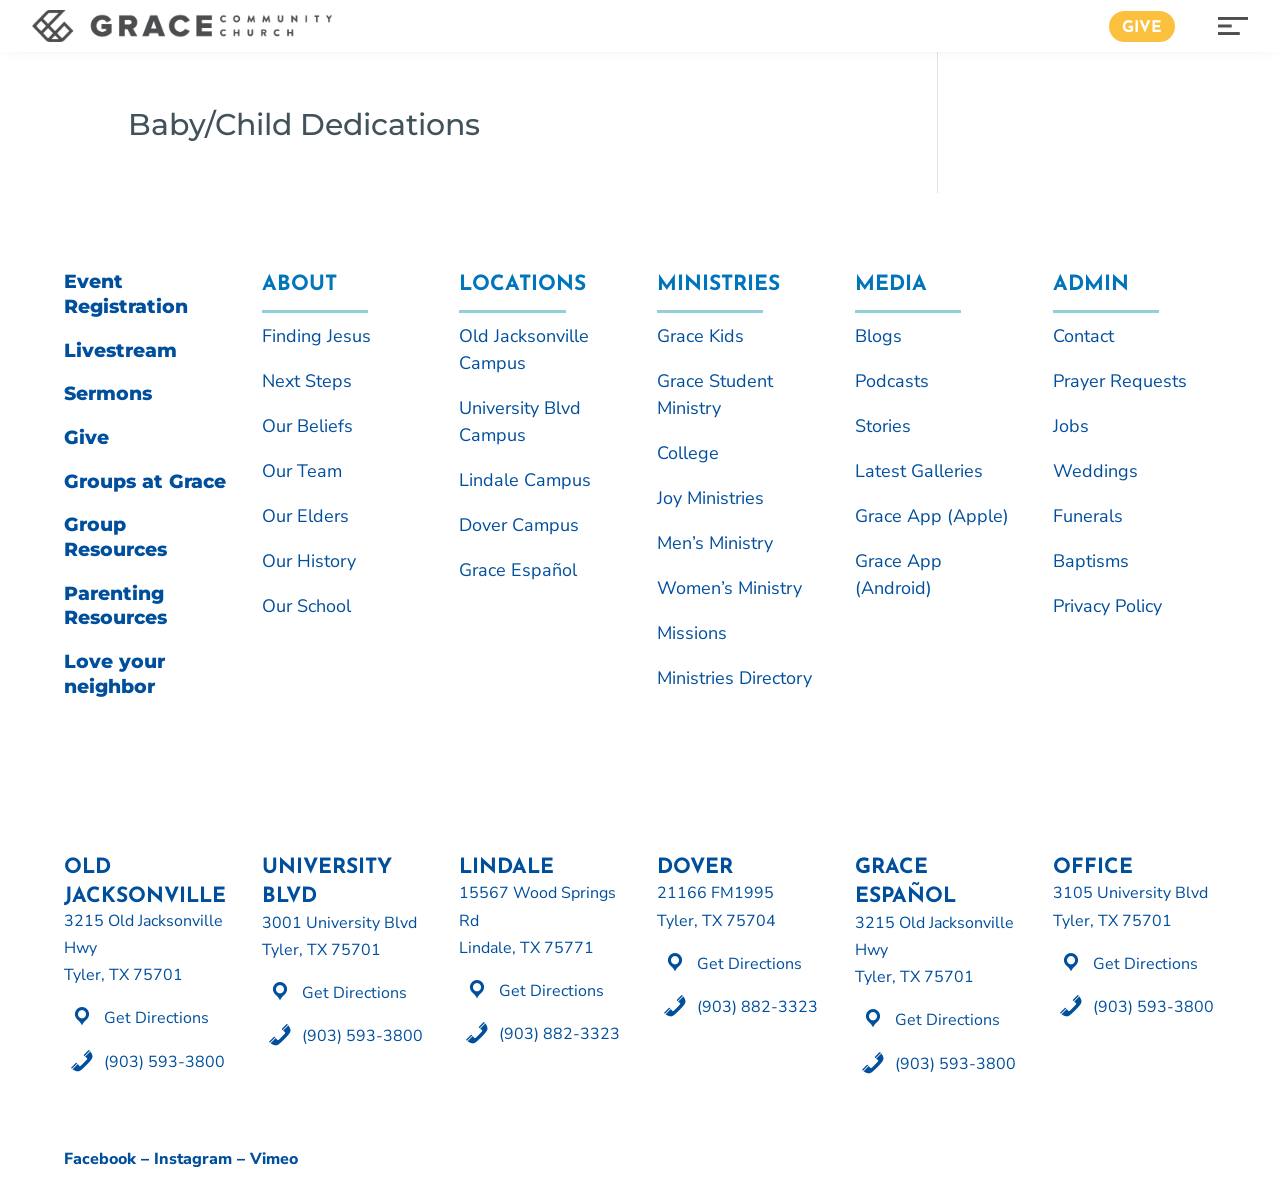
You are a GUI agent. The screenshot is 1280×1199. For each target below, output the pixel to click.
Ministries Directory (734, 678)
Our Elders (305, 516)
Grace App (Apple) (932, 516)
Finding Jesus (316, 336)
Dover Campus (519, 525)
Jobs (1071, 426)
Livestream (120, 350)
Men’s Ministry (715, 543)
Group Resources (115, 537)
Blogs (878, 336)
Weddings (1095, 471)
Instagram (193, 1159)
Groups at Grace (145, 481)
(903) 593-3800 (164, 1062)
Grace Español (518, 570)
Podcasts (892, 381)
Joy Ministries (710, 498)
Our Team (302, 471)
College (688, 453)
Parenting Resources (115, 606)
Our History (309, 561)
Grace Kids (700, 336)
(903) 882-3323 (559, 1034)
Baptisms (1091, 561)
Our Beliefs (307, 426)
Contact (1083, 336)
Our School (306, 606)
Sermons (108, 393)
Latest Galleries (919, 471)
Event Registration (126, 294)
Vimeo (274, 1159)
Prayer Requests (1120, 381)
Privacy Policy (1107, 606)
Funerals (1088, 516)
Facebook (100, 1159)
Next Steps (307, 381)
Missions (692, 633)
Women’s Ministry (729, 588)
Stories (883, 426)
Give (1142, 28)
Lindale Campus (525, 480)
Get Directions (156, 1018)
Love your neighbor (114, 674)
